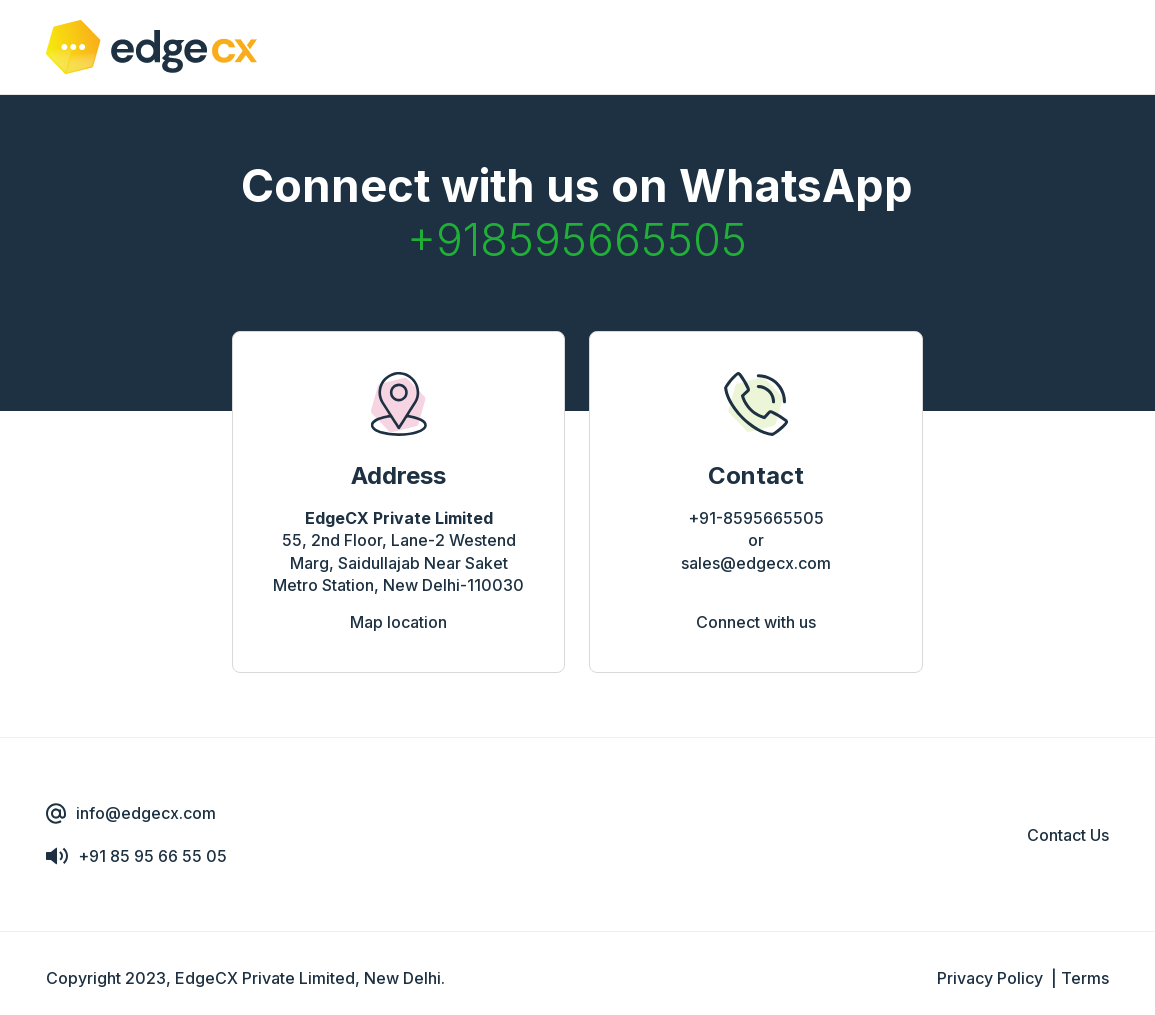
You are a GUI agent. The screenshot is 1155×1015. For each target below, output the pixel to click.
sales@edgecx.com (756, 563)
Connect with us (756, 622)
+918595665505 (577, 239)
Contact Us (1068, 835)
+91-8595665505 (756, 518)
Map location (398, 622)
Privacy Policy (990, 978)
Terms (1085, 978)
